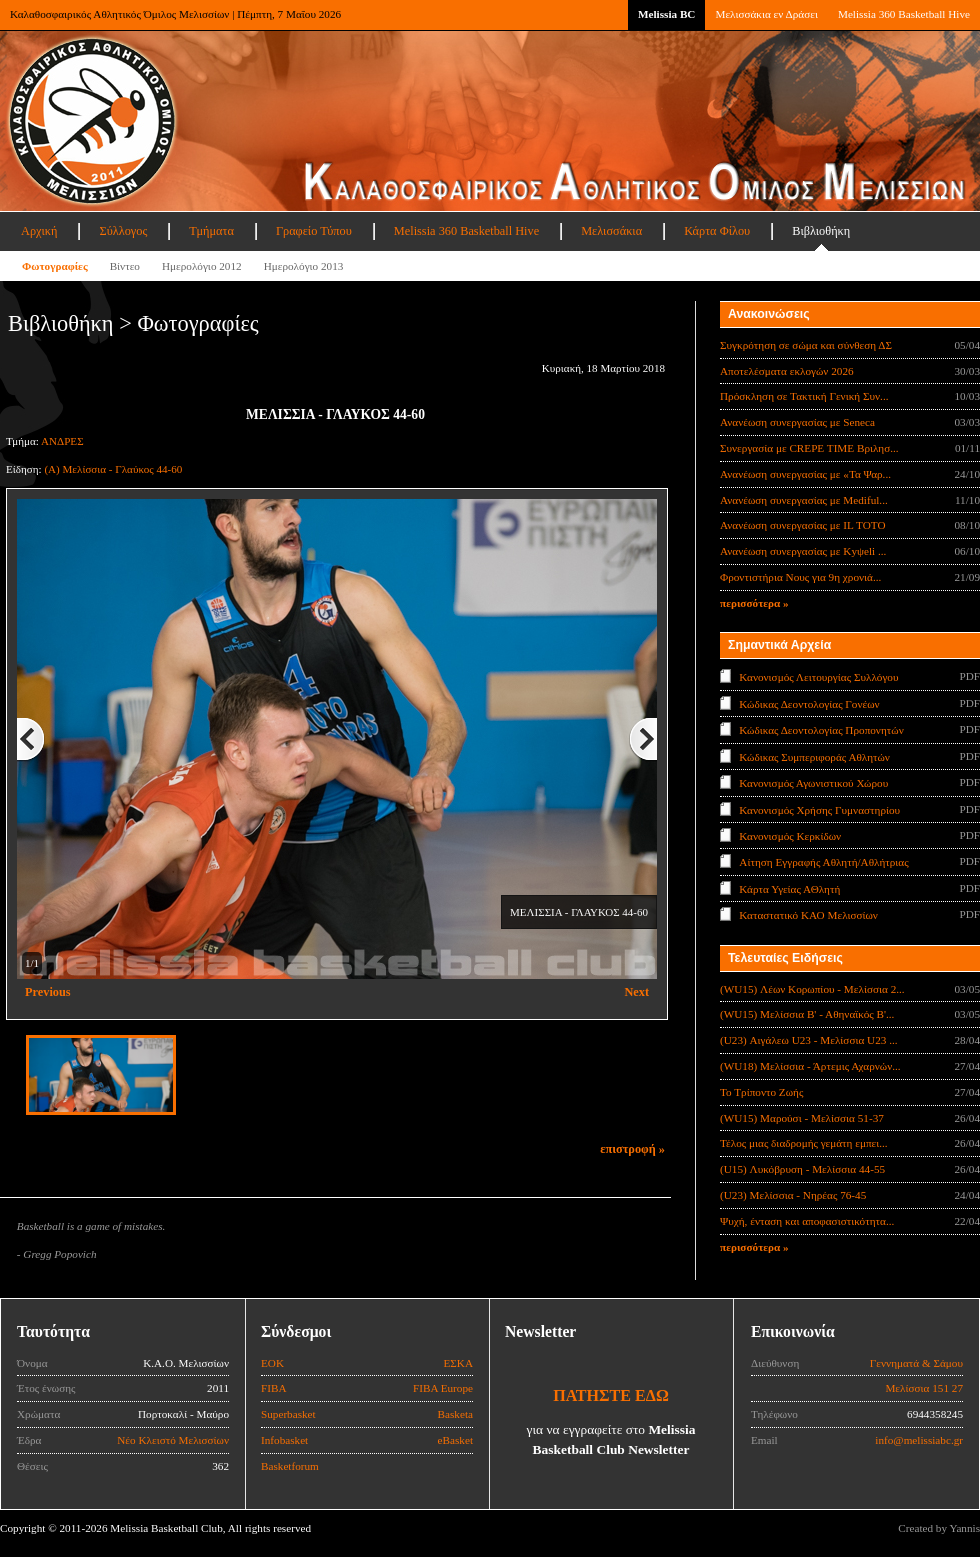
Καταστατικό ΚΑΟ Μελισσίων (808, 915)
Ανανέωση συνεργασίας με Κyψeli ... (803, 551)
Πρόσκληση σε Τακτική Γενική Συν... (804, 396)
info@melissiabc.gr (919, 1440)
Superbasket (288, 1414)
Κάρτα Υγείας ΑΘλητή (789, 889)
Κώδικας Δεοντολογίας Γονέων (809, 703)
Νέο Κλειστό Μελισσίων (173, 1440)
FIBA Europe (443, 1388)
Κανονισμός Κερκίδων (790, 836)
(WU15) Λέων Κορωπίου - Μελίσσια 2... (812, 989)
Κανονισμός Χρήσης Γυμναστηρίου (819, 809)
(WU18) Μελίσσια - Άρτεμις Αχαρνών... (810, 1066)
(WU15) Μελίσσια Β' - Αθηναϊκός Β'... (807, 1014)
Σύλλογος (123, 231)
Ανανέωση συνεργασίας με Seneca (797, 422)
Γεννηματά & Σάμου (916, 1363)
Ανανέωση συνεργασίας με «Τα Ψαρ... (805, 474)
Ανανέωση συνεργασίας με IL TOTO (802, 525)
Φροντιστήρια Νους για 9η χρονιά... (800, 577)
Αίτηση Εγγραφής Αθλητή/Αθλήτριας (823, 862)
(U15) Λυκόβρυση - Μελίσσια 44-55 (802, 1169)
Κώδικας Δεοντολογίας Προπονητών (821, 730)
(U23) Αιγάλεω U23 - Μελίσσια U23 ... (809, 1040)
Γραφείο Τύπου (314, 231)
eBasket (455, 1440)
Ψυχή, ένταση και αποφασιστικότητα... (807, 1221)
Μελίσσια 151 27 (924, 1388)
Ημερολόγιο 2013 (304, 266)
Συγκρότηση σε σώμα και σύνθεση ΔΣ (806, 345)
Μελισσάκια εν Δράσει (766, 14)
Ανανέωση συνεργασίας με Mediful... (804, 500)
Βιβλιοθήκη (821, 231)
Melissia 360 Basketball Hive (904, 14)
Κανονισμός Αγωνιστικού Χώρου (813, 783)
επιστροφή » (632, 1149)
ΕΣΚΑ (458, 1363)
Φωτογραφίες (55, 266)
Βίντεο (125, 266)
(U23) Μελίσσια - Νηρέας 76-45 (793, 1195)
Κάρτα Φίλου (717, 231)
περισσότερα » (754, 603)
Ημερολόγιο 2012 (202, 266)
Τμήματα (211, 231)
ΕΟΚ (272, 1363)
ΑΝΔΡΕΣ (62, 441)
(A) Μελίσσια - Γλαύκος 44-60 (113, 469)
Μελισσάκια (611, 231)
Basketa (455, 1414)
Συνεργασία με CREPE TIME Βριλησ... (809, 448)
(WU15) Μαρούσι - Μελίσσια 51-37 (802, 1118)
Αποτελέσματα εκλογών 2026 (787, 371)
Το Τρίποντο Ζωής (761, 1092)
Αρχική (39, 231)
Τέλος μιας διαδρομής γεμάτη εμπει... (804, 1143)
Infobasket (284, 1440)
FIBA (274, 1388)
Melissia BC (667, 14)
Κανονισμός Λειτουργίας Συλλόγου (818, 677)
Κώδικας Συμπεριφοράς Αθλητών (814, 756)
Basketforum (290, 1466)
